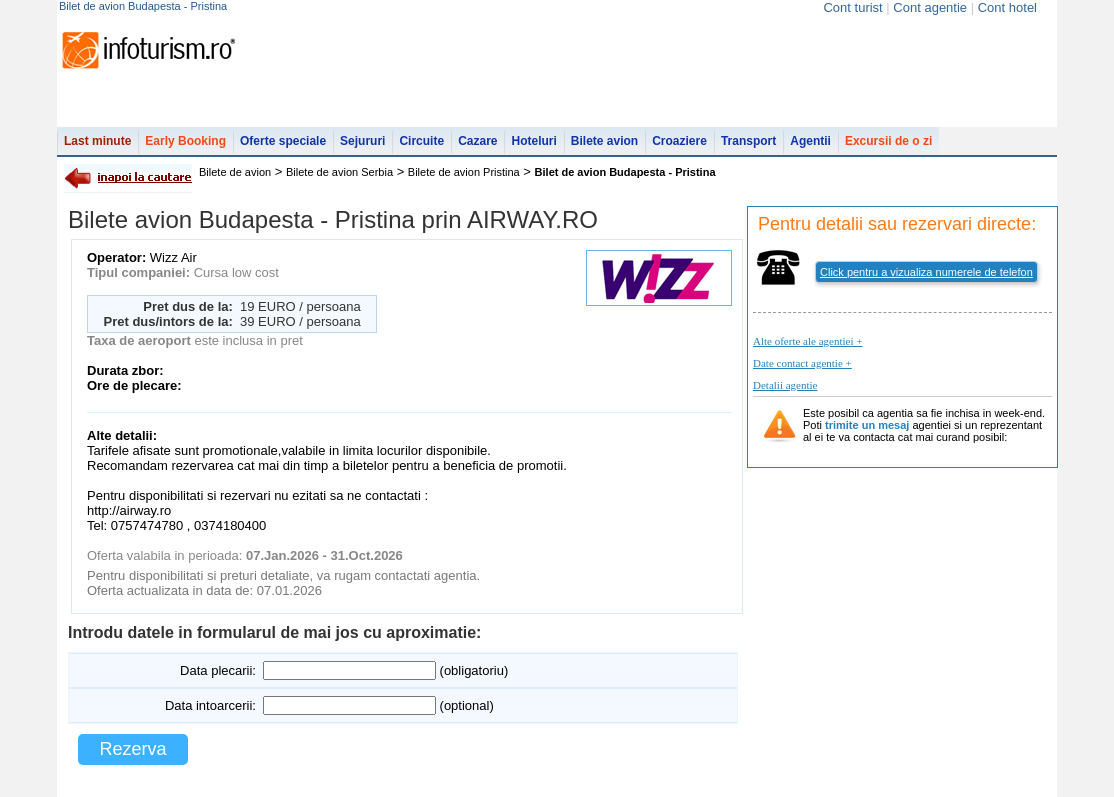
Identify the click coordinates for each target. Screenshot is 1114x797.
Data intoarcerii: (210, 705)
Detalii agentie (785, 385)
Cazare (477, 141)
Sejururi (362, 141)
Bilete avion (604, 141)
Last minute (97, 141)
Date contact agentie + (802, 363)
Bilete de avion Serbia (339, 172)
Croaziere (679, 141)
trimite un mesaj (867, 425)
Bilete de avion (235, 172)
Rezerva (132, 749)
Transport (748, 141)
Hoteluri (533, 141)
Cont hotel (1007, 7)
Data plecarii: (218, 670)
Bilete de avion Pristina (464, 172)
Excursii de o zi (888, 141)
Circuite (421, 141)
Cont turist (852, 7)
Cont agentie (930, 7)
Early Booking (185, 141)
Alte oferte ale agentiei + (807, 341)
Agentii (810, 141)
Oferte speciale (283, 141)
